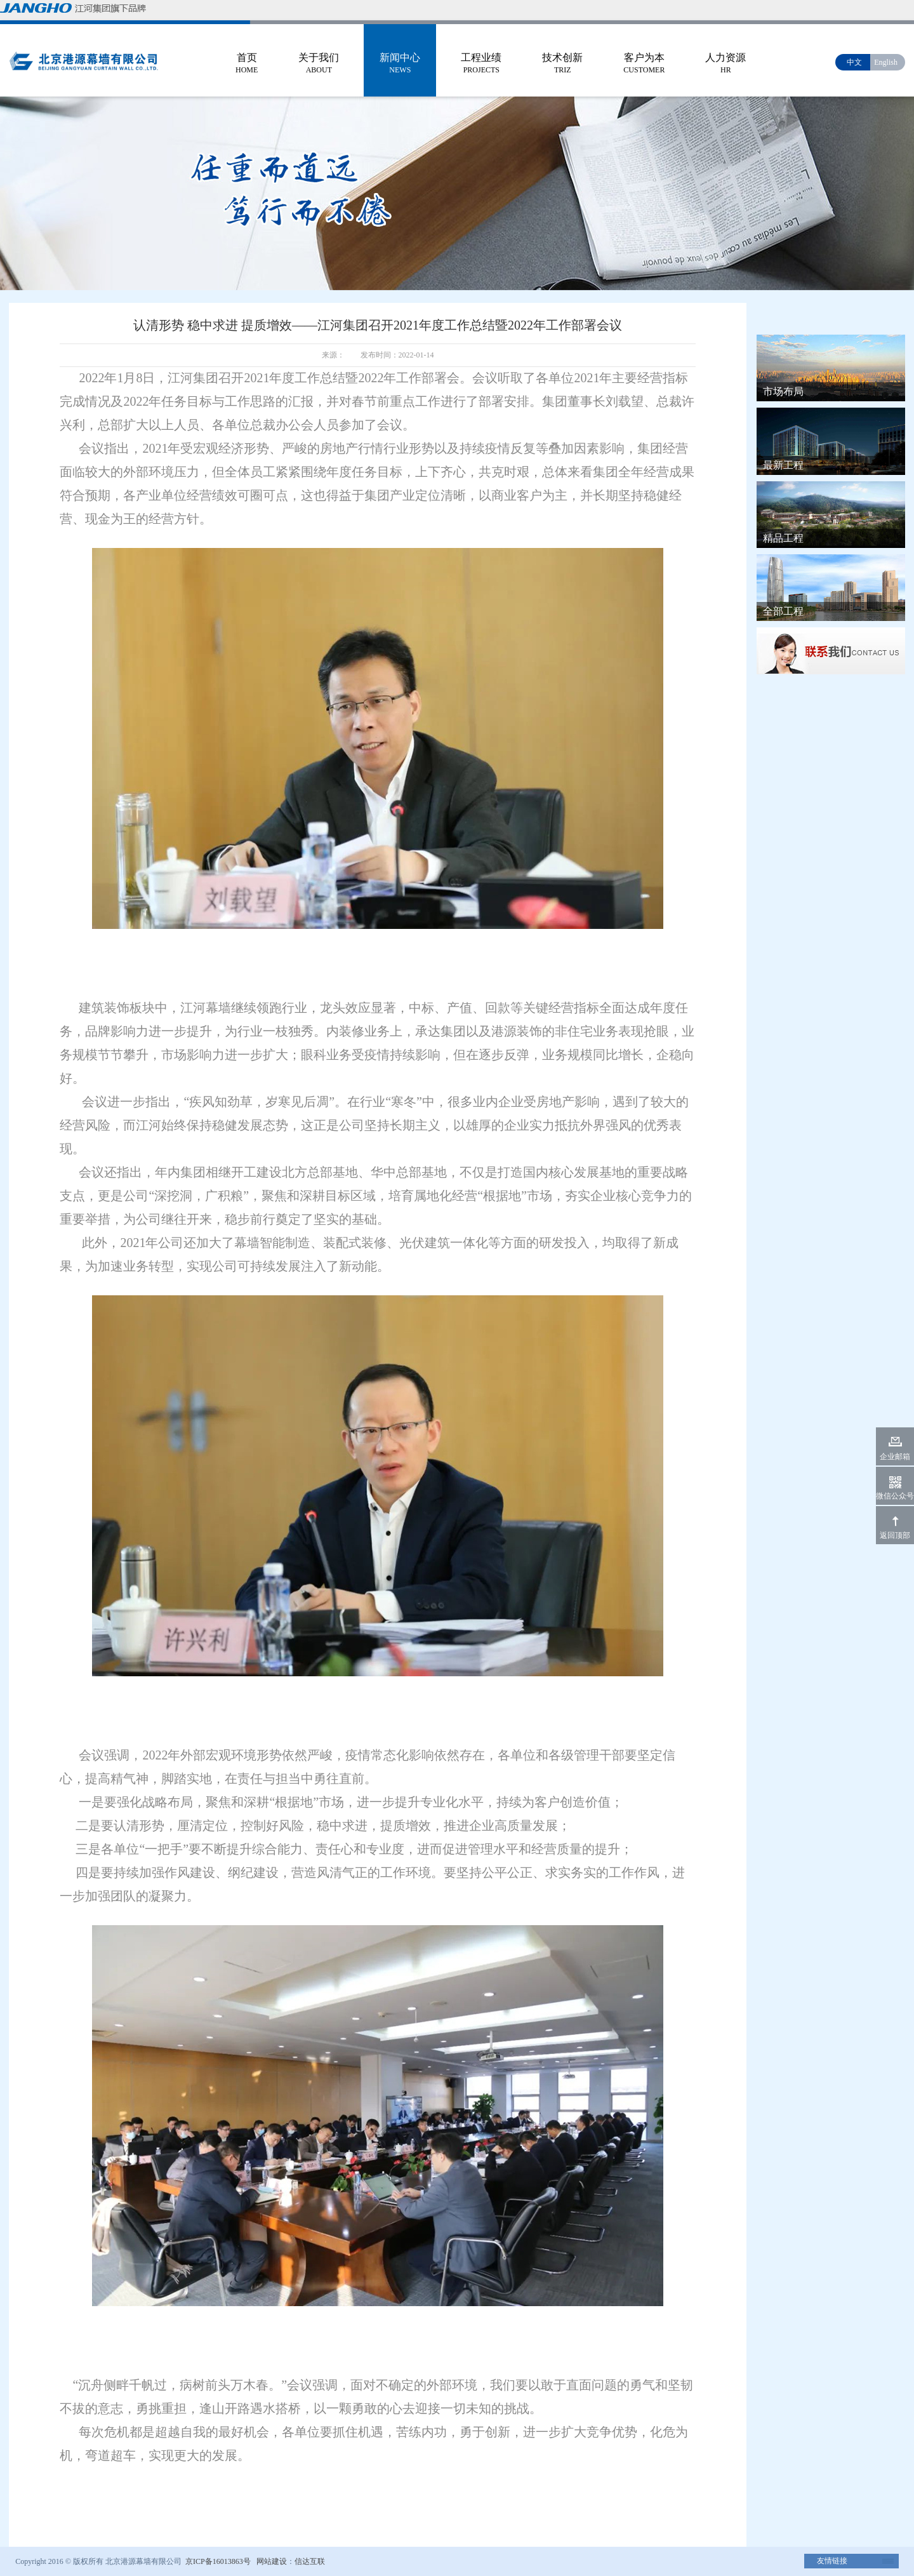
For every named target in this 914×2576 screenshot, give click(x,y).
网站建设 (271, 2561)
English (885, 62)
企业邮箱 (895, 1456)
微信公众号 (895, 1496)
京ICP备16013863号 (217, 2561)
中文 (854, 62)
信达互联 (310, 2561)
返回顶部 (895, 1535)
